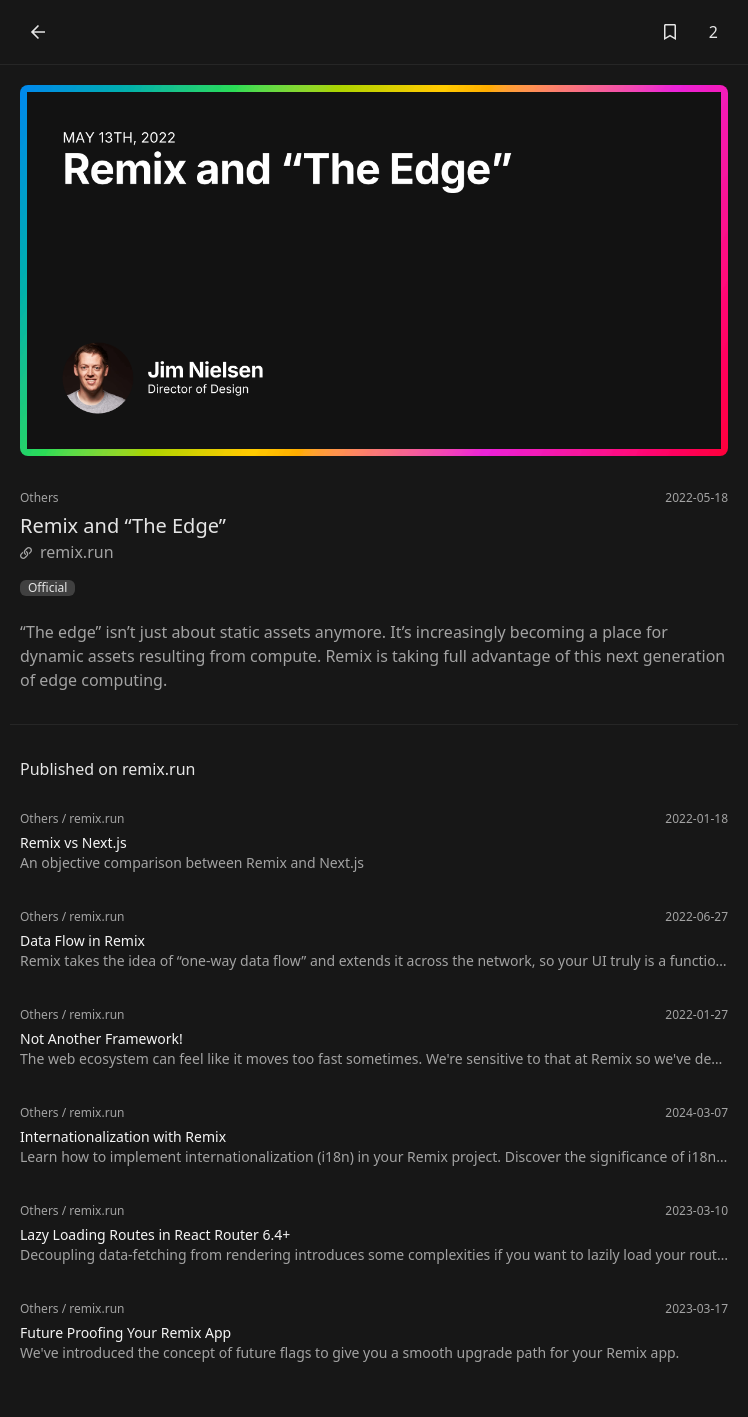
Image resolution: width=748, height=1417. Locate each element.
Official (47, 588)
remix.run (67, 552)
